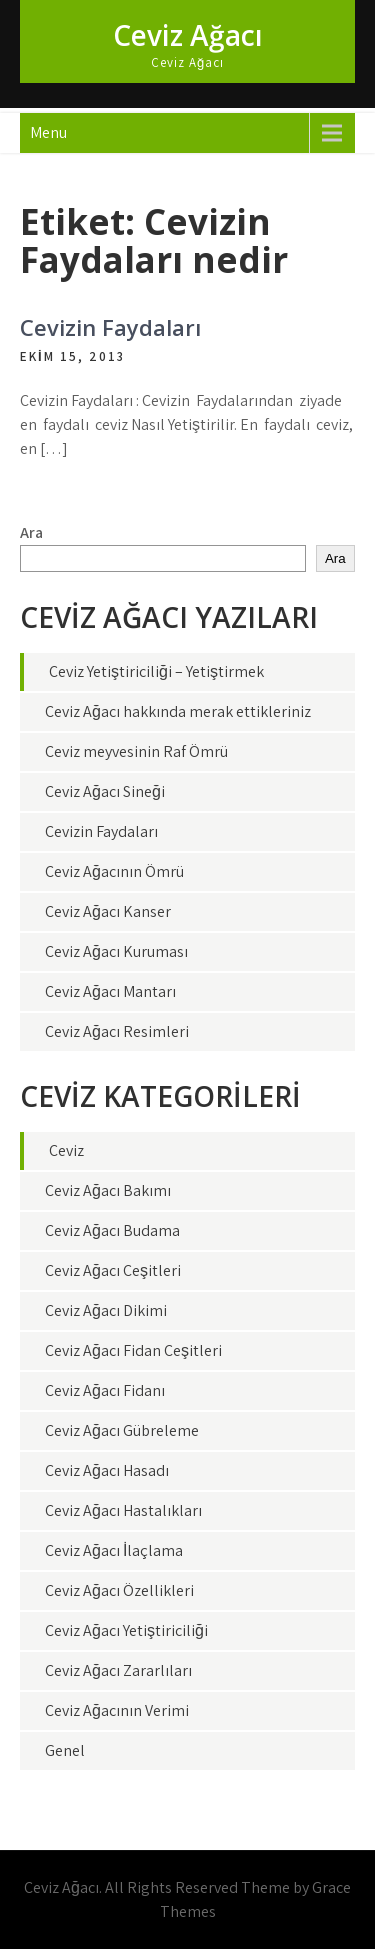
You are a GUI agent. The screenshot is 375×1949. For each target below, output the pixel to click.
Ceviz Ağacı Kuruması (116, 951)
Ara (31, 532)
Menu (48, 132)
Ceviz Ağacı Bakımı (108, 1190)
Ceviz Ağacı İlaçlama (114, 1550)
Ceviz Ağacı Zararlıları (118, 1670)
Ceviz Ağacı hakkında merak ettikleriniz (178, 711)
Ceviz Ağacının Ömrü (114, 871)
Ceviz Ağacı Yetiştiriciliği (126, 1630)
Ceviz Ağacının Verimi (117, 1710)
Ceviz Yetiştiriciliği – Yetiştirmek (156, 671)
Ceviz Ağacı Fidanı (105, 1390)
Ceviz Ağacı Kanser (108, 911)
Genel (65, 1750)
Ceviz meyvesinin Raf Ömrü (136, 751)
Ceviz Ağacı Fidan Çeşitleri (133, 1350)
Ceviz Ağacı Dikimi (106, 1310)
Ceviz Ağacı (188, 35)
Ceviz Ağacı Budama (112, 1230)
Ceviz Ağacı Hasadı (107, 1470)
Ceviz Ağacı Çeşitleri (113, 1270)
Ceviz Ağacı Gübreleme (122, 1430)
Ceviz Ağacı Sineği (105, 791)
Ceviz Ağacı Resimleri (117, 1031)
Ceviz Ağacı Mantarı (110, 991)
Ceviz (66, 1150)
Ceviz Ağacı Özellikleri (119, 1590)
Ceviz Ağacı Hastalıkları (123, 1510)
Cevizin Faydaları (110, 327)
